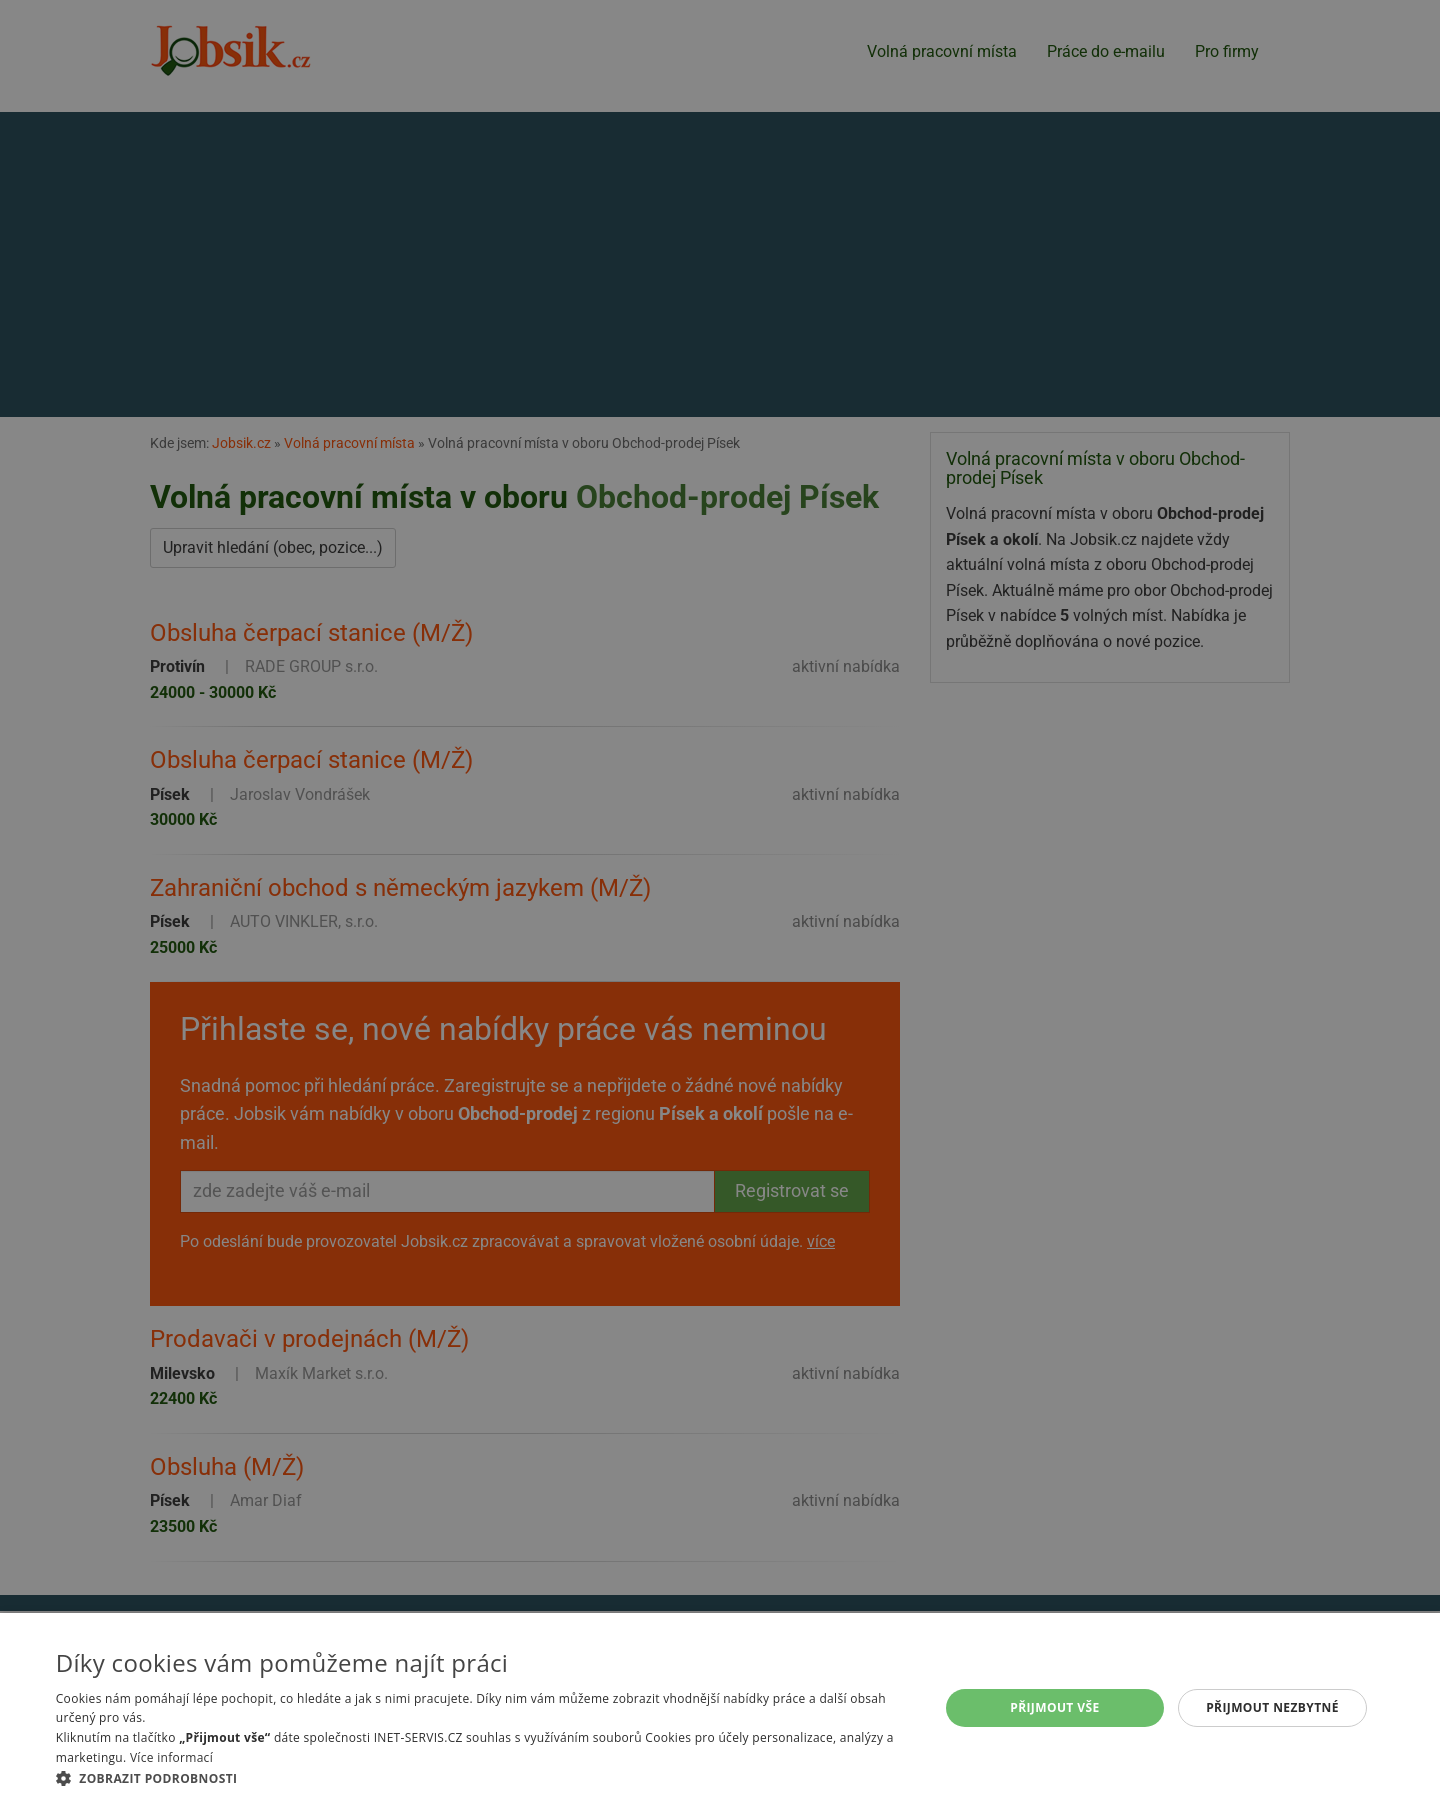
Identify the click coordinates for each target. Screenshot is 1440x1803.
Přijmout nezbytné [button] (1272, 1707)
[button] (484, 1778)
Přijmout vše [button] (1054, 1707)
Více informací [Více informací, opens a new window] (171, 1757)
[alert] (720, 901)
